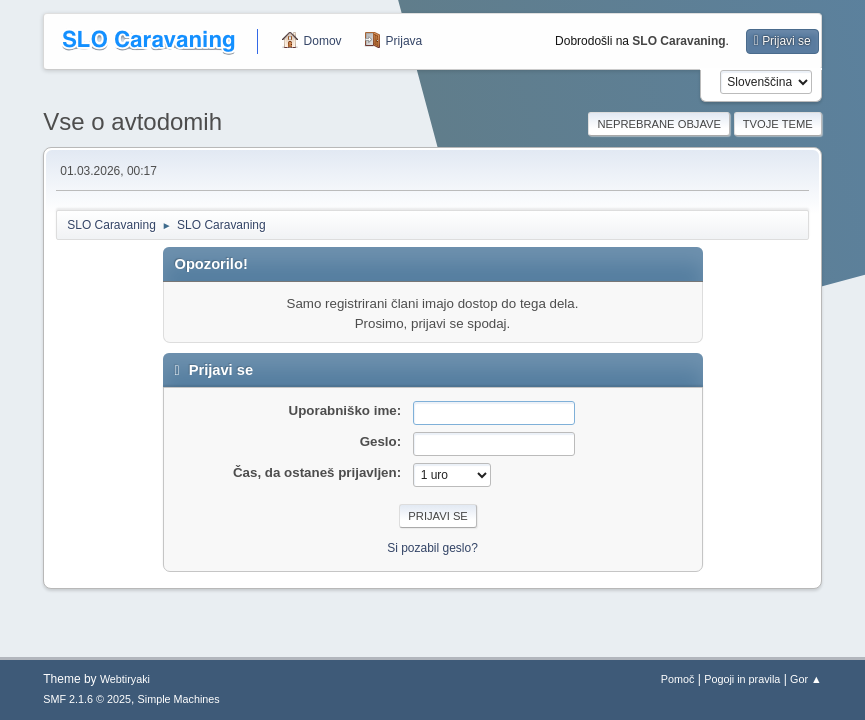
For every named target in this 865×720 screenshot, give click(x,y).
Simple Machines (179, 699)
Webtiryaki (125, 679)
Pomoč (678, 679)
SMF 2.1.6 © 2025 (87, 699)
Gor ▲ (806, 679)
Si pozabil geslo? (432, 548)
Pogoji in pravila (742, 679)
